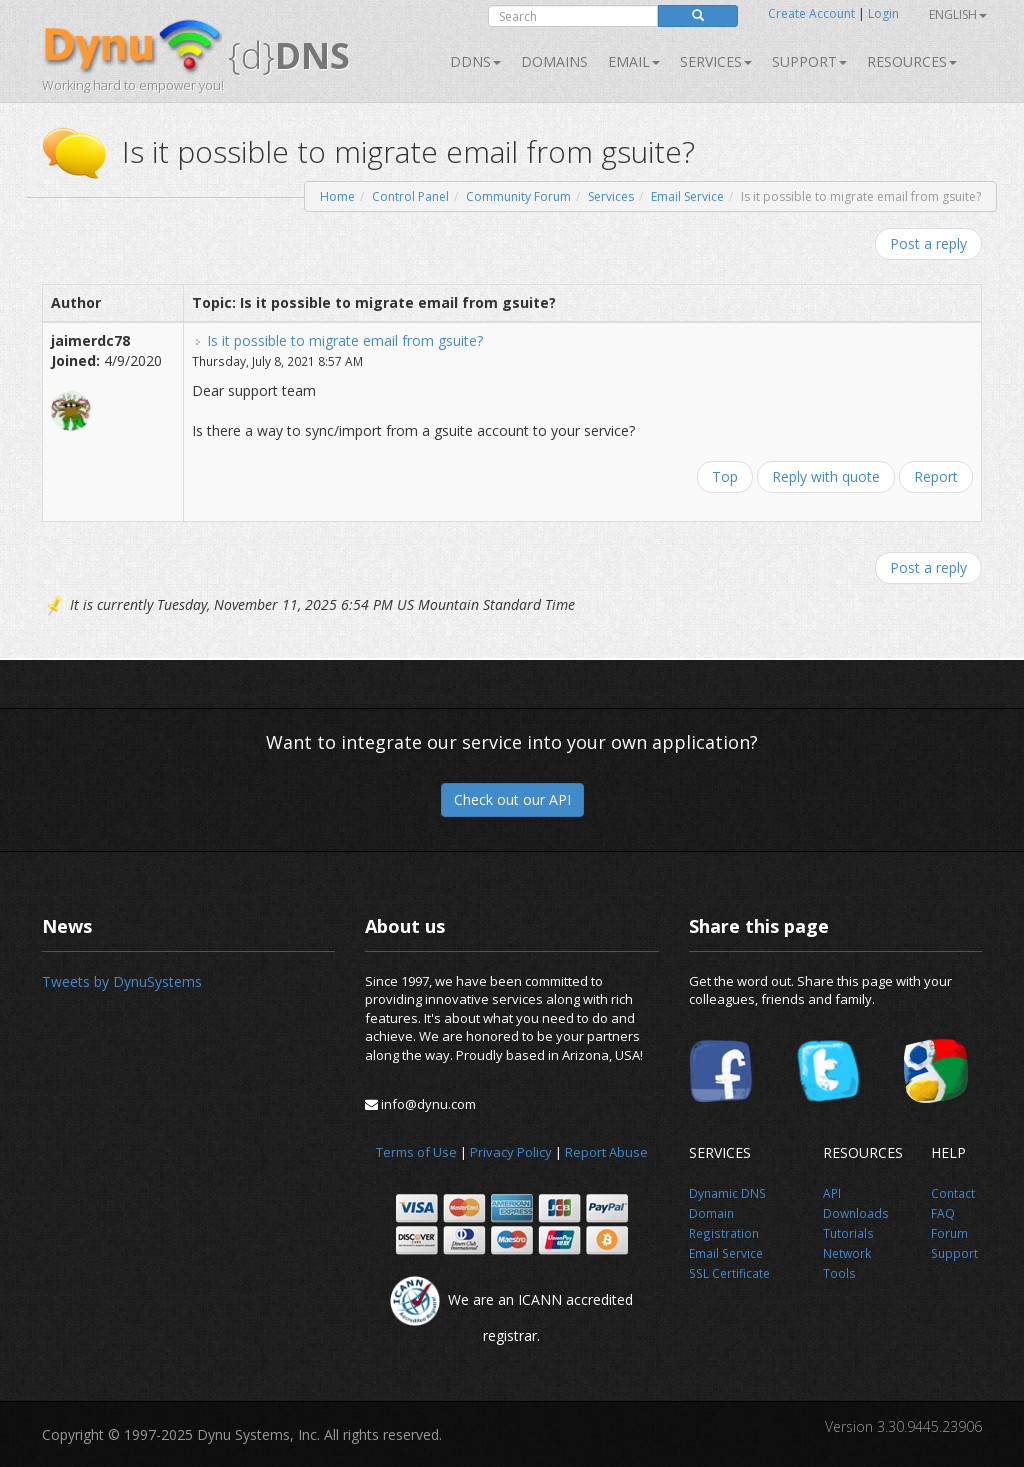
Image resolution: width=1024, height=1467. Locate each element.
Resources (912, 61)
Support (809, 61)
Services (611, 196)
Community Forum (518, 196)
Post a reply (928, 243)
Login (883, 13)
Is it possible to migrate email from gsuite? (345, 340)
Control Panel (410, 196)
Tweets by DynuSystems (122, 981)
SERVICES (716, 61)
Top (725, 476)
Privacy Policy (511, 1152)
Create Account (811, 13)
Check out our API (512, 799)
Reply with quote (826, 476)
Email (634, 61)
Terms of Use (416, 1152)
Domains (554, 61)
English (958, 14)
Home (337, 196)
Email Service (687, 196)
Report (936, 476)
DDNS (475, 61)
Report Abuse (606, 1152)
